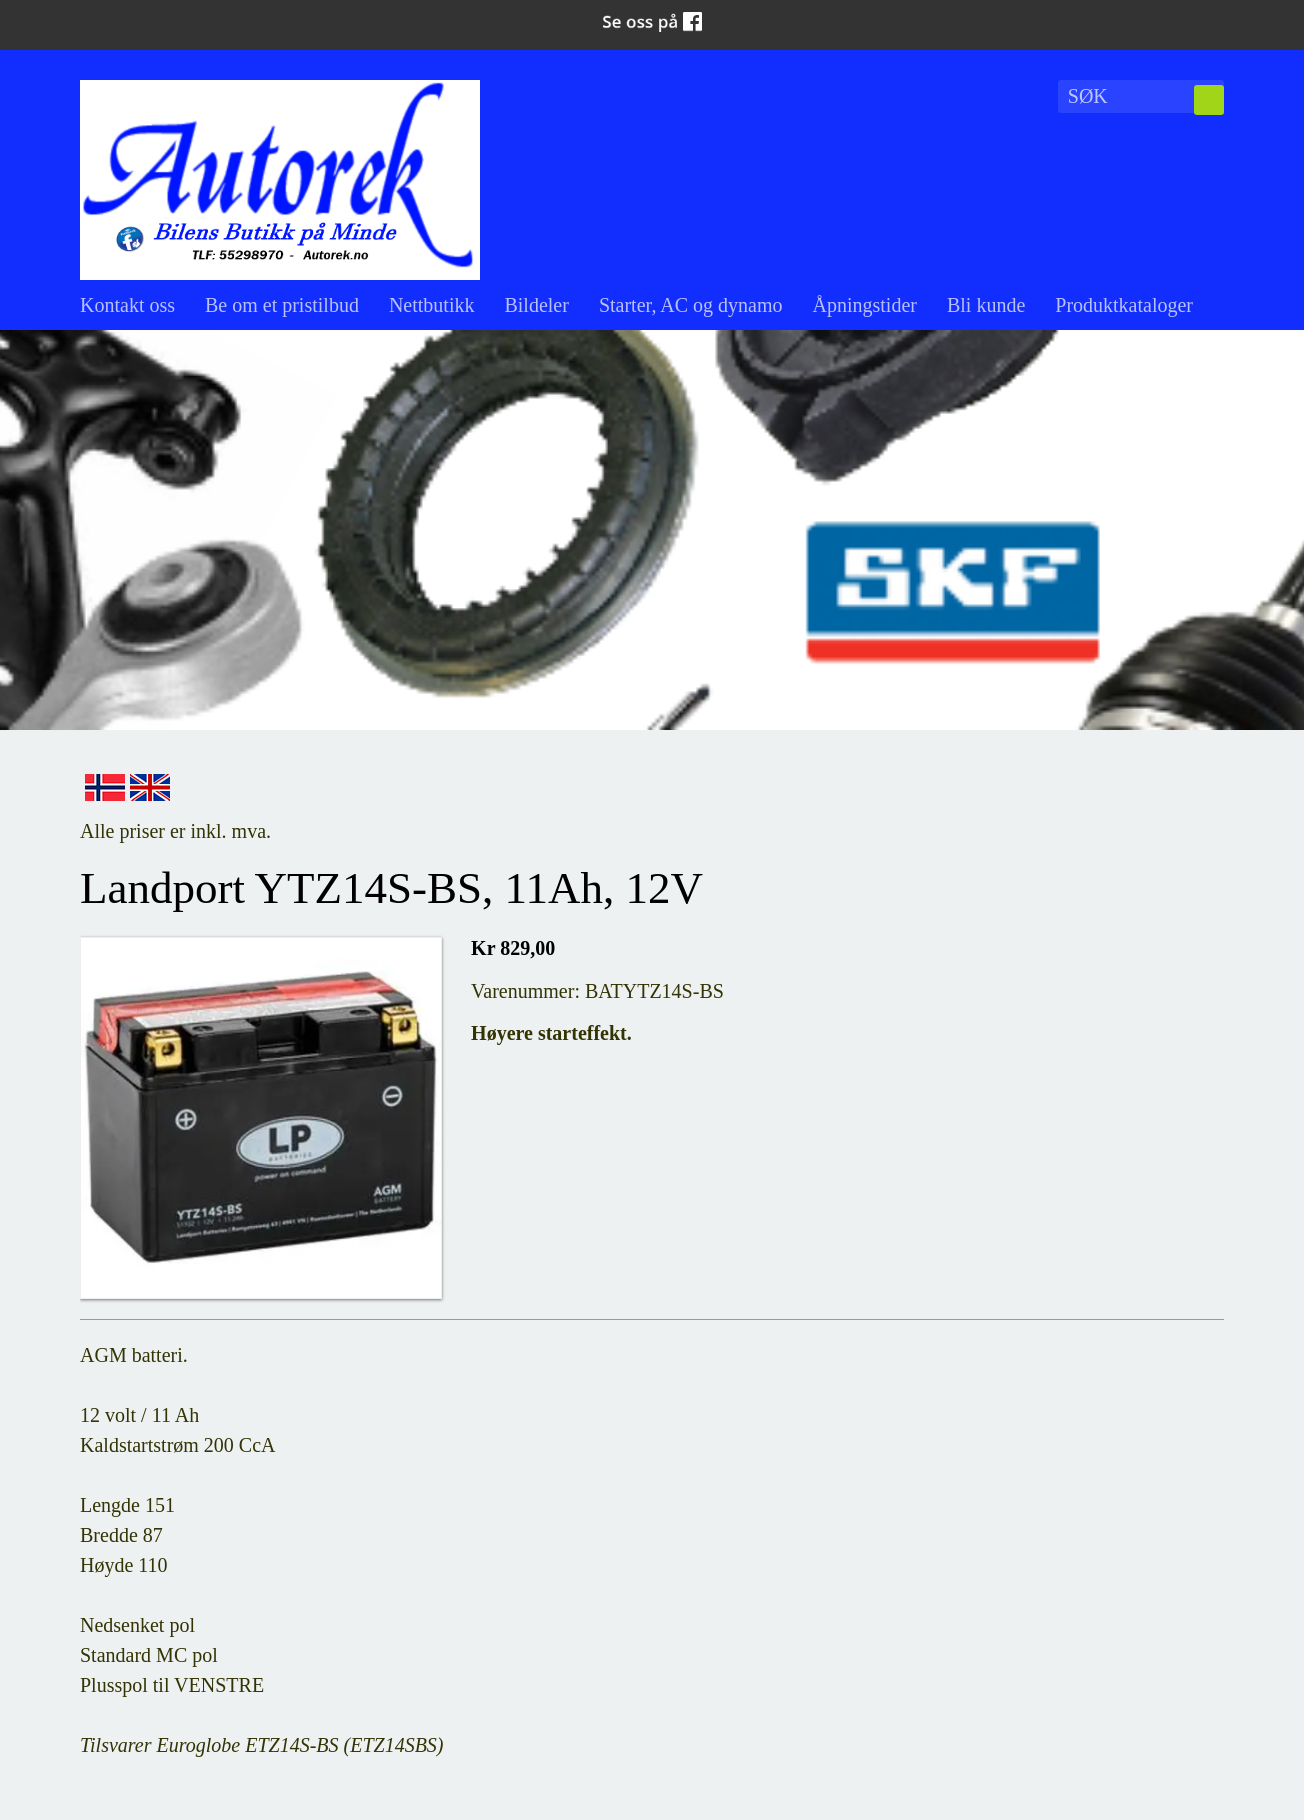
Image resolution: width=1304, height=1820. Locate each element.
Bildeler (536, 305)
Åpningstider (865, 305)
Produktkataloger (1124, 305)
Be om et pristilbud (282, 305)
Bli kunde (986, 305)
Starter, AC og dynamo (691, 305)
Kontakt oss (127, 305)
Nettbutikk (432, 305)
